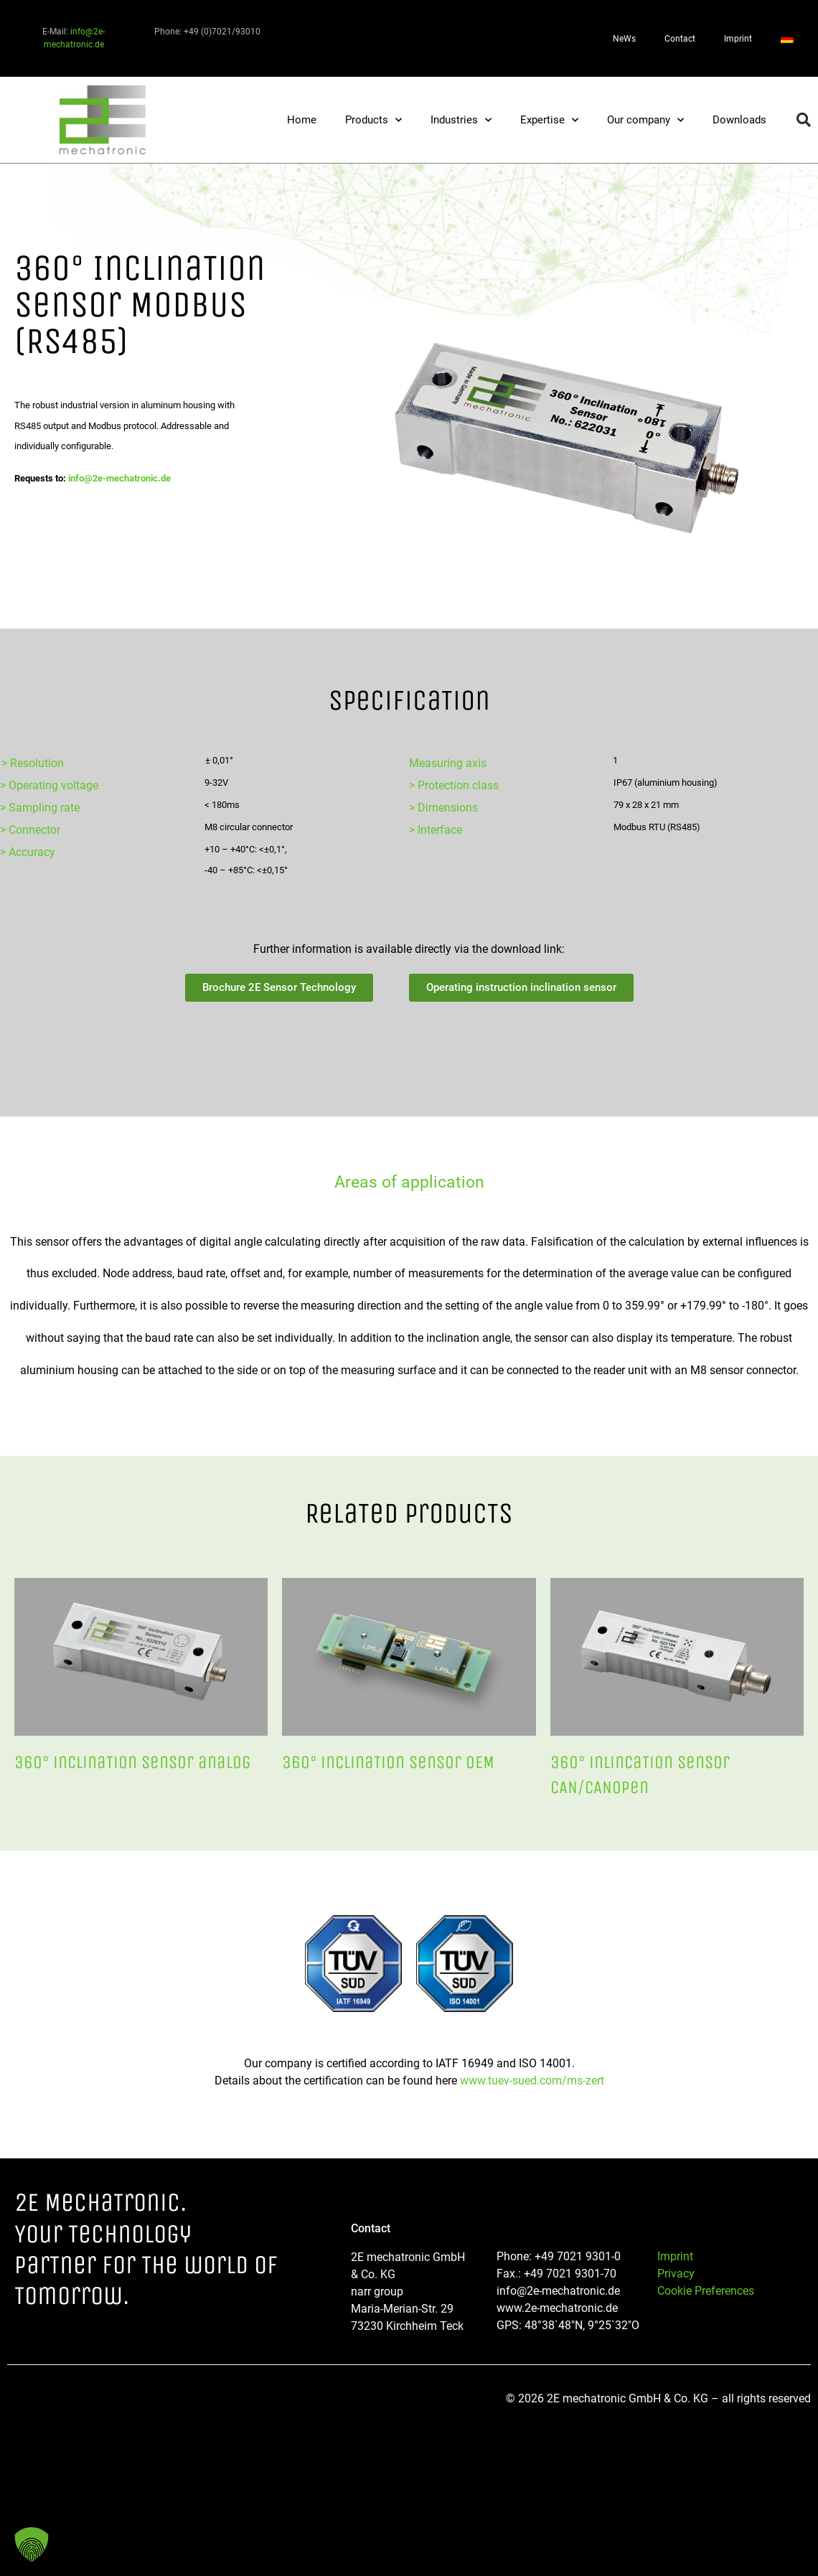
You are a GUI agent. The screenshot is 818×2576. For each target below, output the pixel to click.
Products (373, 120)
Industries (461, 120)
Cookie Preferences (705, 2291)
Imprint (738, 39)
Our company (645, 120)
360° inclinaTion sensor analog (132, 1762)
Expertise (549, 120)
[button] (803, 119)
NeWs (624, 39)
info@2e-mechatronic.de (119, 478)
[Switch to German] (787, 38)
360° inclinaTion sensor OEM (388, 1762)
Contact (679, 39)
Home (301, 119)
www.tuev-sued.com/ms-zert (532, 2080)
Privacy (676, 2273)
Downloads (739, 119)
